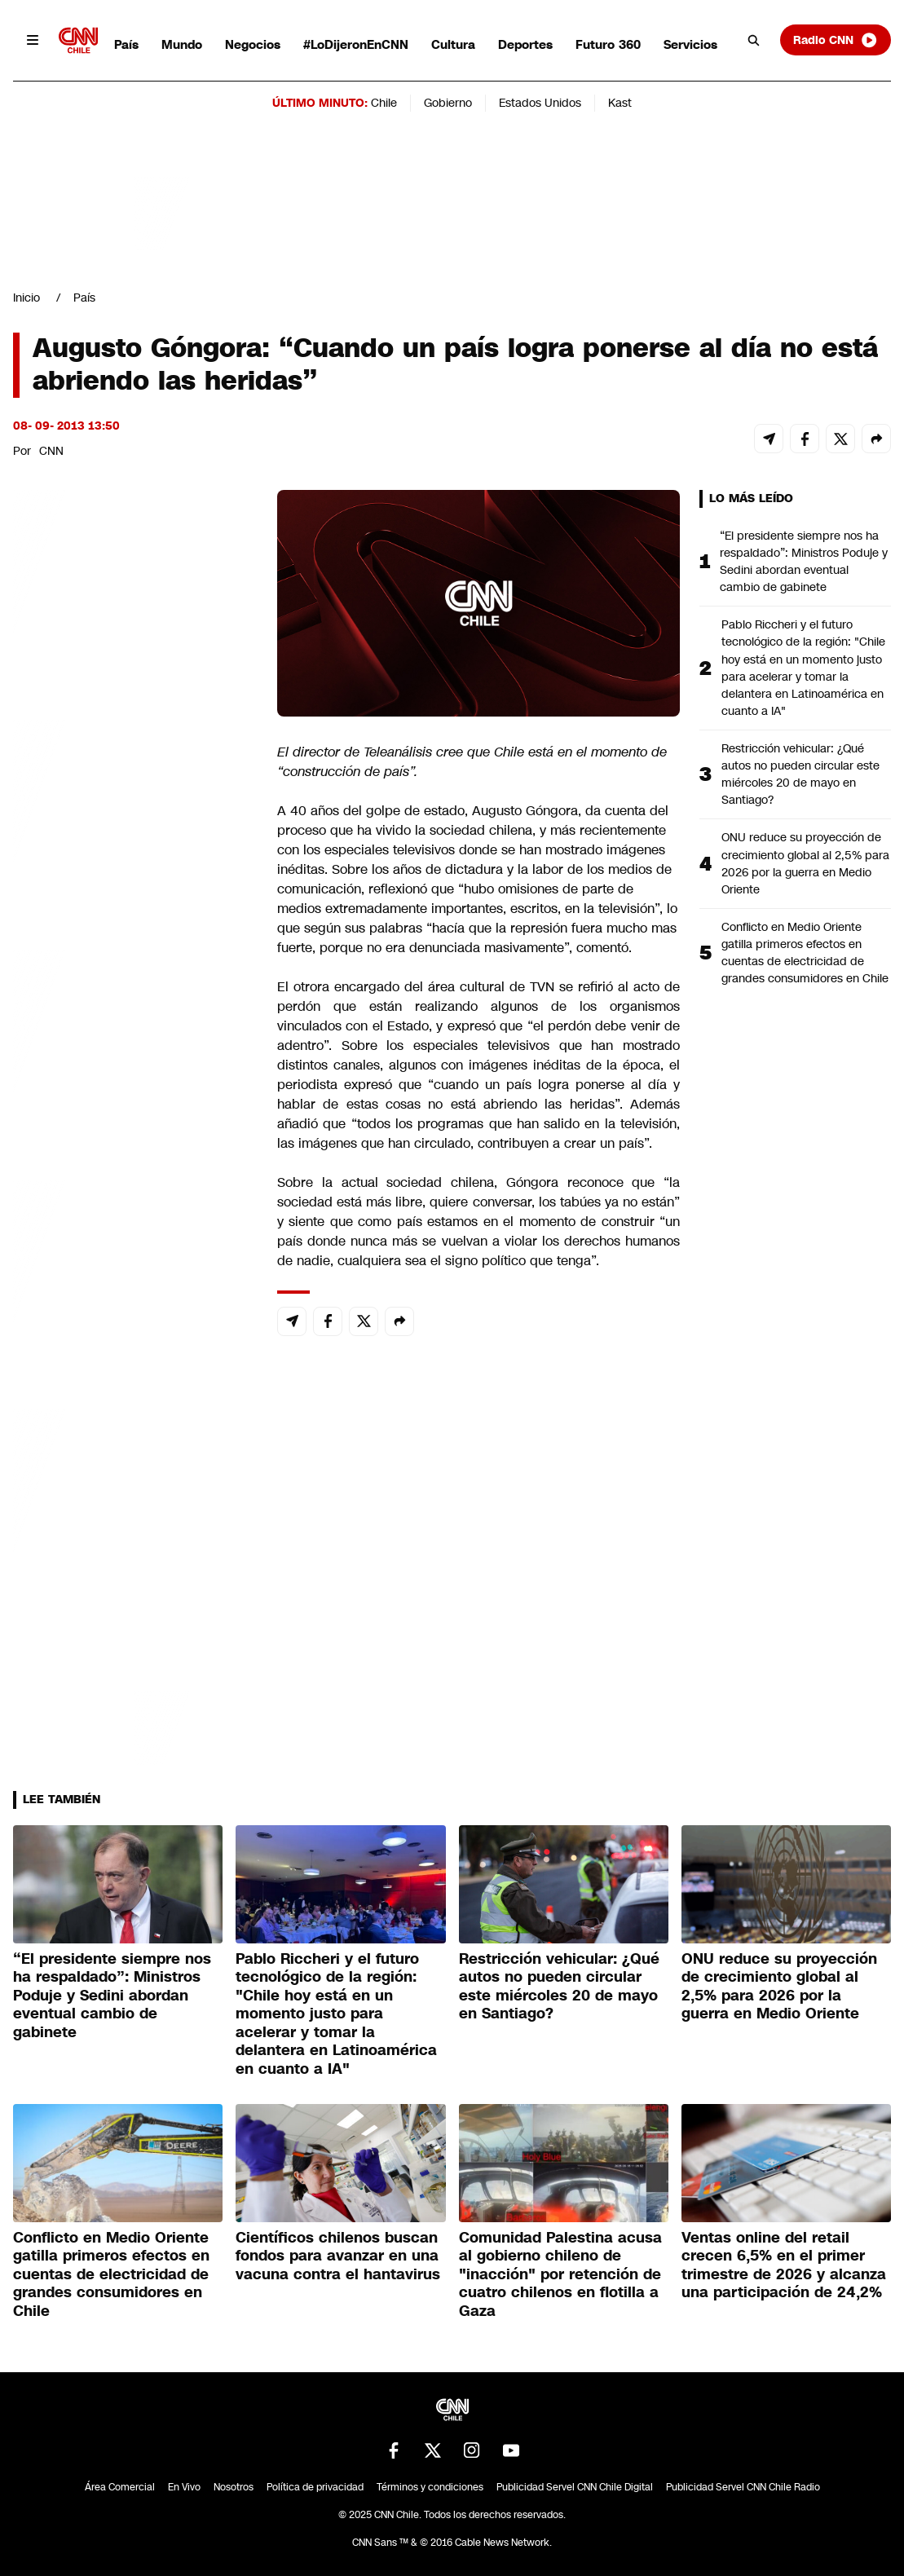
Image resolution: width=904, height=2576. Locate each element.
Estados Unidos (540, 103)
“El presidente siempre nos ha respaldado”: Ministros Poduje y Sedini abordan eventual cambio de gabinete (804, 561)
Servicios (690, 44)
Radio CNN (835, 40)
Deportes (525, 44)
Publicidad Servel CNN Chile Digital (574, 2487)
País (126, 44)
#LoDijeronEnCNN (355, 44)
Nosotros (234, 2487)
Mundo (181, 44)
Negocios (252, 44)
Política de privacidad (315, 2487)
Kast (620, 103)
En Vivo (184, 2487)
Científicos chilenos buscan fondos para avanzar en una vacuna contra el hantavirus (338, 2256)
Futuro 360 (608, 44)
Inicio (26, 297)
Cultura (453, 44)
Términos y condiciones (430, 2487)
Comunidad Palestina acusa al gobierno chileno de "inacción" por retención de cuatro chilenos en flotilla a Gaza (560, 2274)
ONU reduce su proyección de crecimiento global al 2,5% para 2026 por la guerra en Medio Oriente (805, 863)
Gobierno (448, 103)
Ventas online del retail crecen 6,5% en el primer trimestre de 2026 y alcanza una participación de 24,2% (783, 2265)
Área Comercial (120, 2487)
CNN (51, 451)
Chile (384, 103)
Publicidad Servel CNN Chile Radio (743, 2487)
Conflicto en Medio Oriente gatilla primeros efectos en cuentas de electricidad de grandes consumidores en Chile (805, 952)
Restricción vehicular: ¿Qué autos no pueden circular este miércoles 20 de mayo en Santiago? (800, 774)
